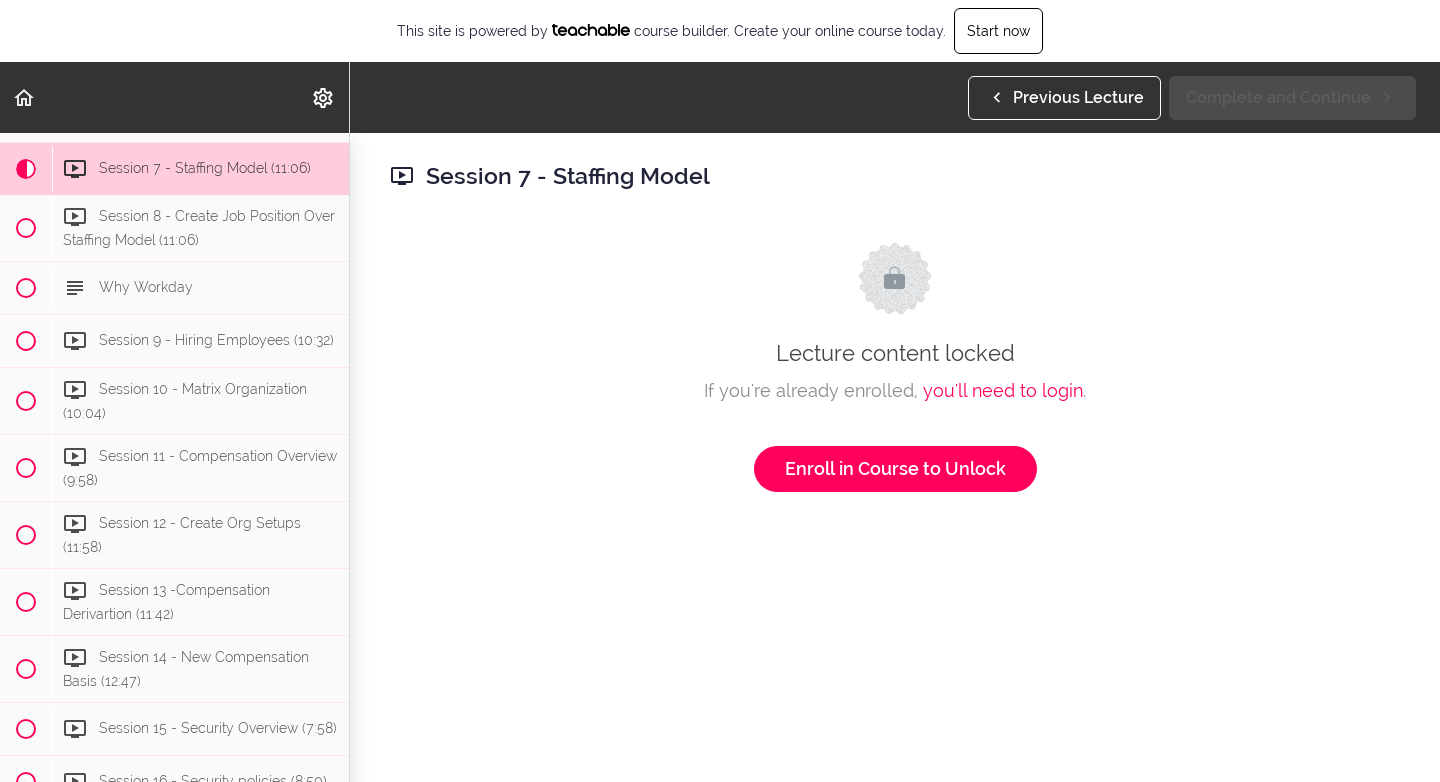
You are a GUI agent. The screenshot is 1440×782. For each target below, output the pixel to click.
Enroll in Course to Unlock (895, 468)
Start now (998, 31)
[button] (25, 97)
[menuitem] (324, 97)
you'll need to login (1003, 390)
